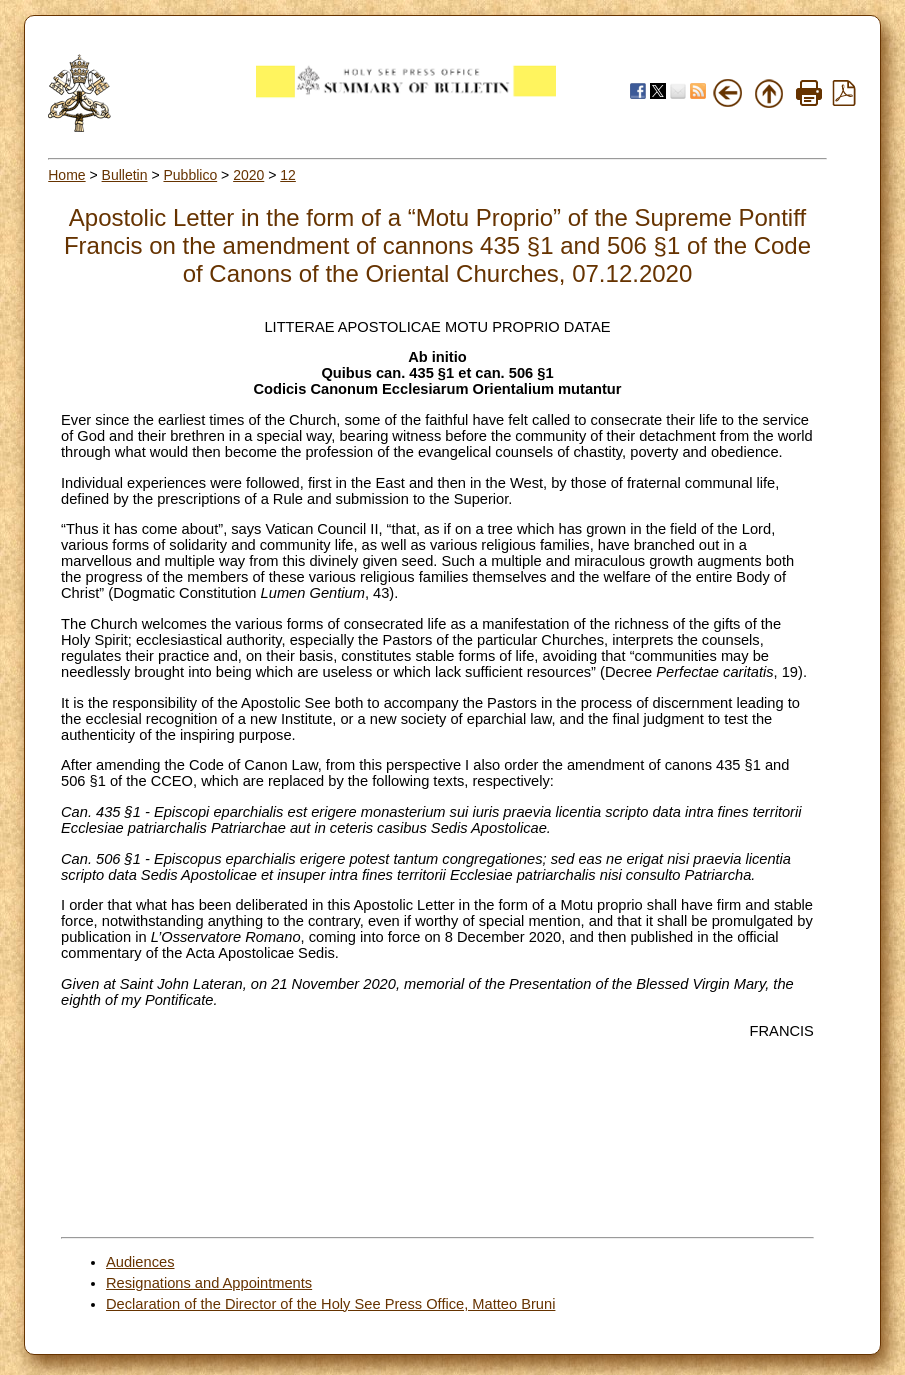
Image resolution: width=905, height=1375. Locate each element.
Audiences (140, 1262)
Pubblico (190, 175)
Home (66, 175)
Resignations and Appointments (209, 1283)
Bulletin (125, 175)
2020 (248, 175)
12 (288, 175)
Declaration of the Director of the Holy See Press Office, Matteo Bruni (330, 1304)
